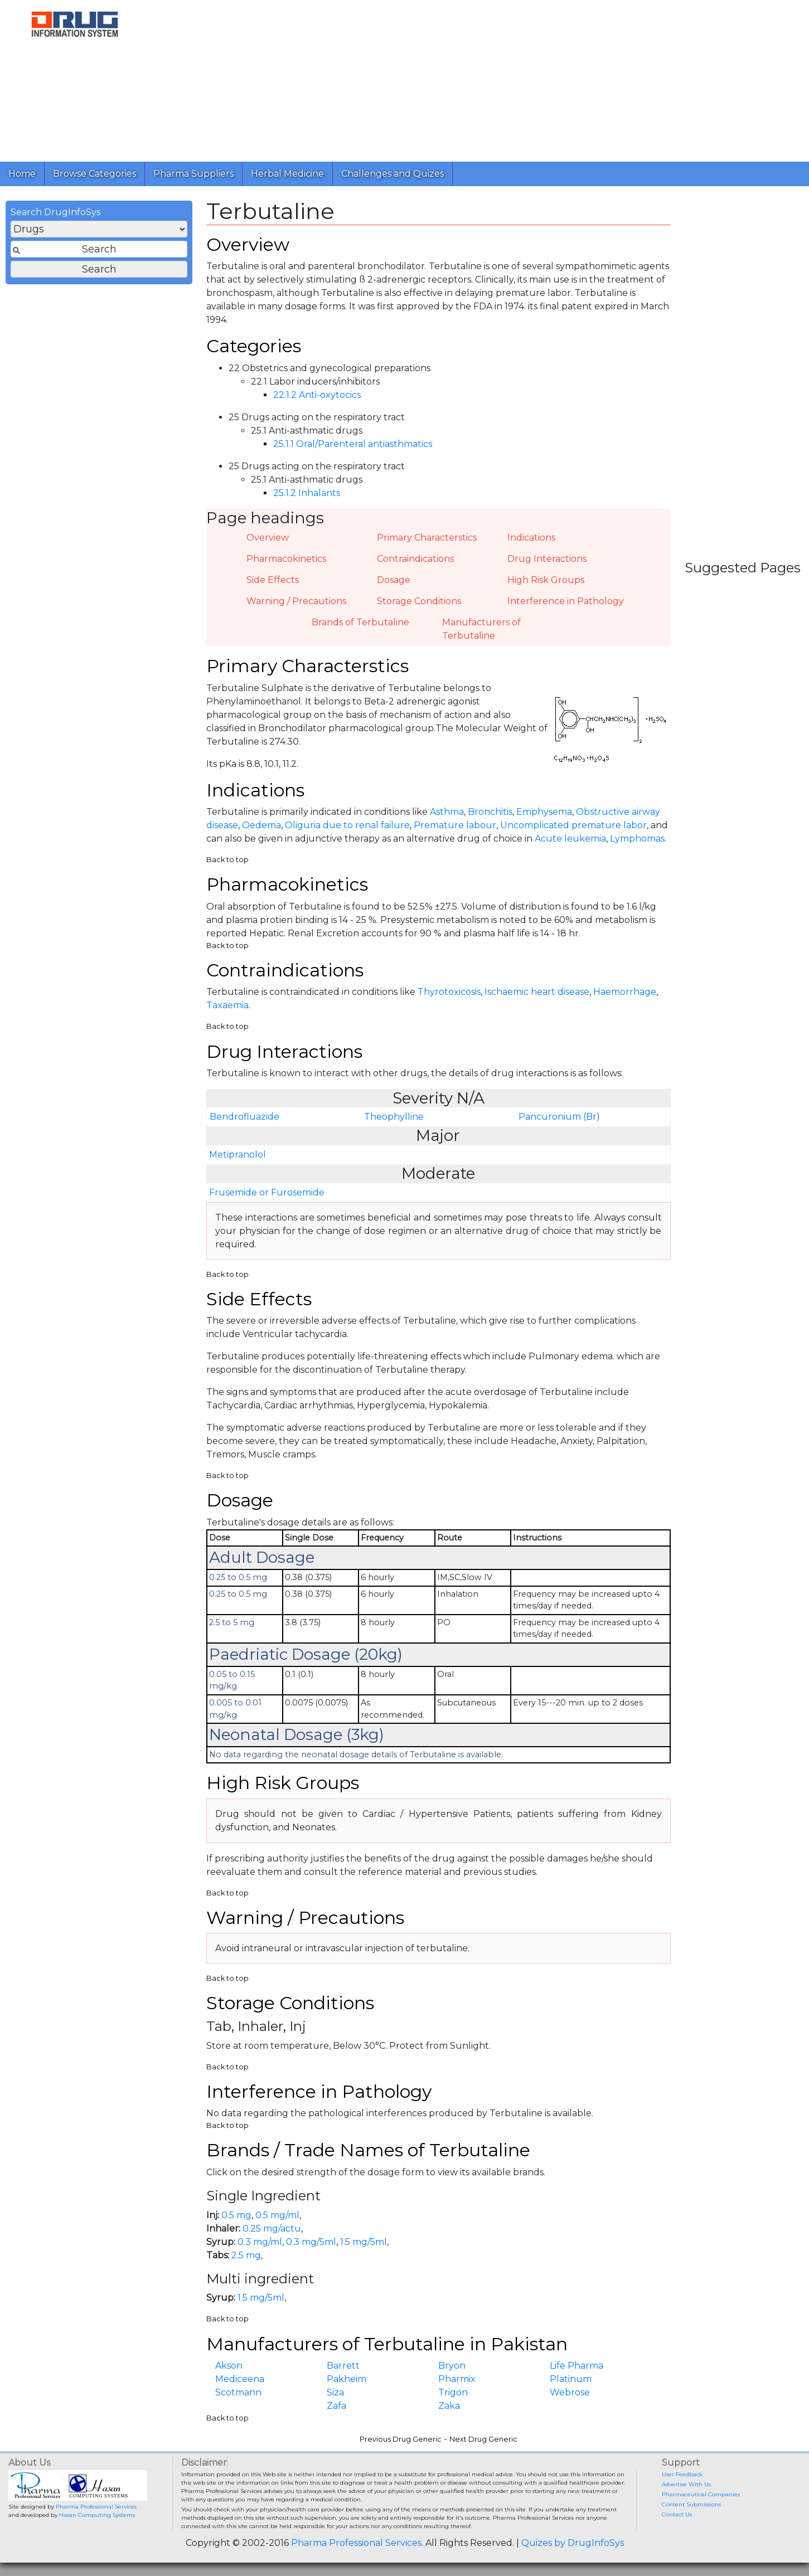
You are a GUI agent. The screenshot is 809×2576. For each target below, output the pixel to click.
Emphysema (544, 811)
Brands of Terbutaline (360, 622)
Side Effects (272, 580)
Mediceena (239, 2379)
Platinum (571, 2379)
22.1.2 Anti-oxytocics (317, 395)
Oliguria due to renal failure (347, 825)
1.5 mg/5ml (363, 2242)
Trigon (453, 2392)
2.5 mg (246, 2255)
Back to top (227, 860)
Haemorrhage (624, 991)
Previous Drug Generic (401, 2439)
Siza (335, 2392)
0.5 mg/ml (277, 2215)
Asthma (447, 811)
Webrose (570, 2392)
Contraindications (415, 558)
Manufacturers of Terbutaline (481, 629)
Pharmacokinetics (286, 558)
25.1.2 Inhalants (306, 493)
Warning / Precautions (296, 601)
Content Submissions (691, 2504)
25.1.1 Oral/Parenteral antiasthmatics (352, 444)
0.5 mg (236, 2215)
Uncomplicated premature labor (573, 825)
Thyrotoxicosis (449, 991)
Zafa (336, 2405)
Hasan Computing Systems (97, 2515)
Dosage (393, 580)
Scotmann (238, 2392)
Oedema (261, 825)
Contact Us (677, 2514)
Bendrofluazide (244, 1116)
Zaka (449, 2405)
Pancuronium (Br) (559, 1116)
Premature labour (455, 825)
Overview (267, 537)
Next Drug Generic (483, 2439)
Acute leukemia (570, 838)
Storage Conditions (419, 601)
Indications (531, 537)
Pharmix (457, 2379)
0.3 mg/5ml (311, 2242)
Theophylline (394, 1116)
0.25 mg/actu (272, 2228)
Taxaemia (227, 1005)
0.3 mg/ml (260, 2242)
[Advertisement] (475, 78)
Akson (229, 2365)
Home (22, 173)
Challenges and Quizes (392, 173)
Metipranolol (237, 1154)
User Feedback (682, 2474)
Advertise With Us (686, 2484)
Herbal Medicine (287, 173)
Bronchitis (490, 811)
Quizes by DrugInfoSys (572, 2543)
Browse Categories (94, 173)
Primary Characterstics (427, 537)
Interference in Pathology (565, 601)
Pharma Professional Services (96, 2506)
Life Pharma (576, 2365)
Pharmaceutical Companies (701, 2494)
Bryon (452, 2365)
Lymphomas (637, 838)
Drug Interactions (547, 558)
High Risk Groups (545, 580)
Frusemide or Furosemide (266, 1192)
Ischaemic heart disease (537, 991)
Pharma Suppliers (193, 173)
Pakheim (346, 2379)
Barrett (343, 2365)
